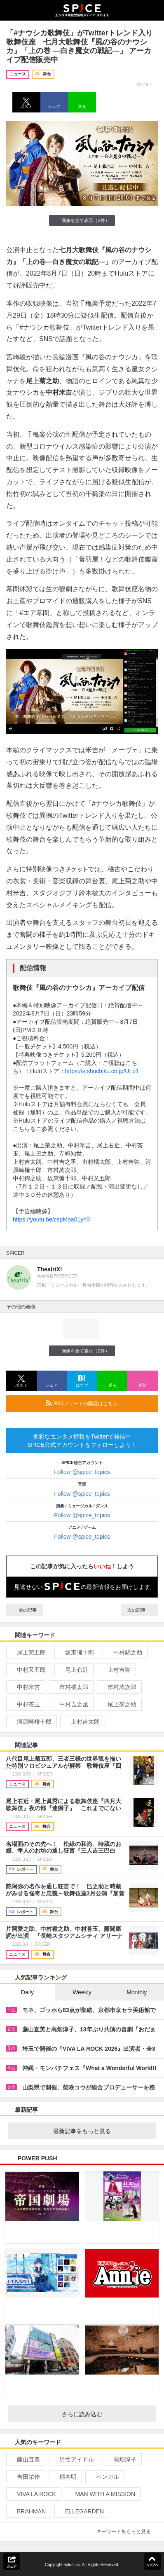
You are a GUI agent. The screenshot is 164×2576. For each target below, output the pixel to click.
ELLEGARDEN (81, 2511)
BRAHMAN (28, 2511)
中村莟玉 (25, 1704)
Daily (27, 1992)
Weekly (82, 1992)
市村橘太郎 (70, 1687)
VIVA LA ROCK (33, 2494)
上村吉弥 (116, 1669)
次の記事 (139, 1609)
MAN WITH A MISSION (101, 2494)
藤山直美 (25, 2459)
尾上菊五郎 (28, 1652)
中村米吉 (25, 1687)
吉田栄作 (25, 2476)
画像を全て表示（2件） (81, 220)
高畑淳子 (121, 2459)
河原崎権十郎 (31, 1721)
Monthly (137, 1992)
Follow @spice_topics (82, 1472)
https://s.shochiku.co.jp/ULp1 (102, 1071)
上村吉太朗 (82, 1721)
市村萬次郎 (118, 1687)
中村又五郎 (28, 1669)
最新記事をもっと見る (101, 2131)
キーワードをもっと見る (127, 2531)
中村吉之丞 (70, 1704)
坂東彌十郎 (76, 1652)
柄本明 (64, 2476)
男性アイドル (73, 2459)
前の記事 (25, 1609)
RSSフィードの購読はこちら (98, 1403)
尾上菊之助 (118, 1704)
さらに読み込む (106, 2414)
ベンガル (104, 2476)
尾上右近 (73, 1669)
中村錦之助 (124, 1652)
